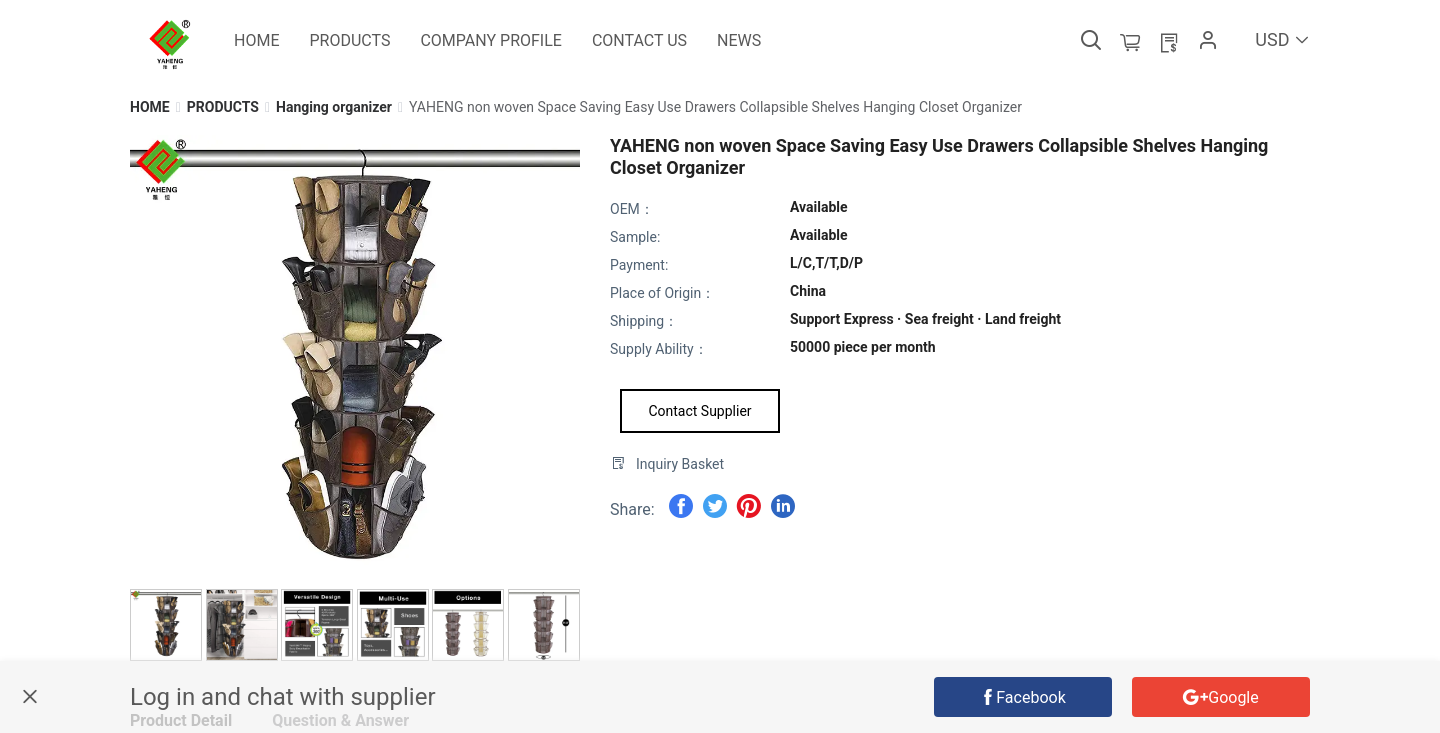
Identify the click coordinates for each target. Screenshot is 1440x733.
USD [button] (1282, 39)
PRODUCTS (223, 107)
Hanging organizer (334, 107)
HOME (150, 107)
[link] (150, 107)
